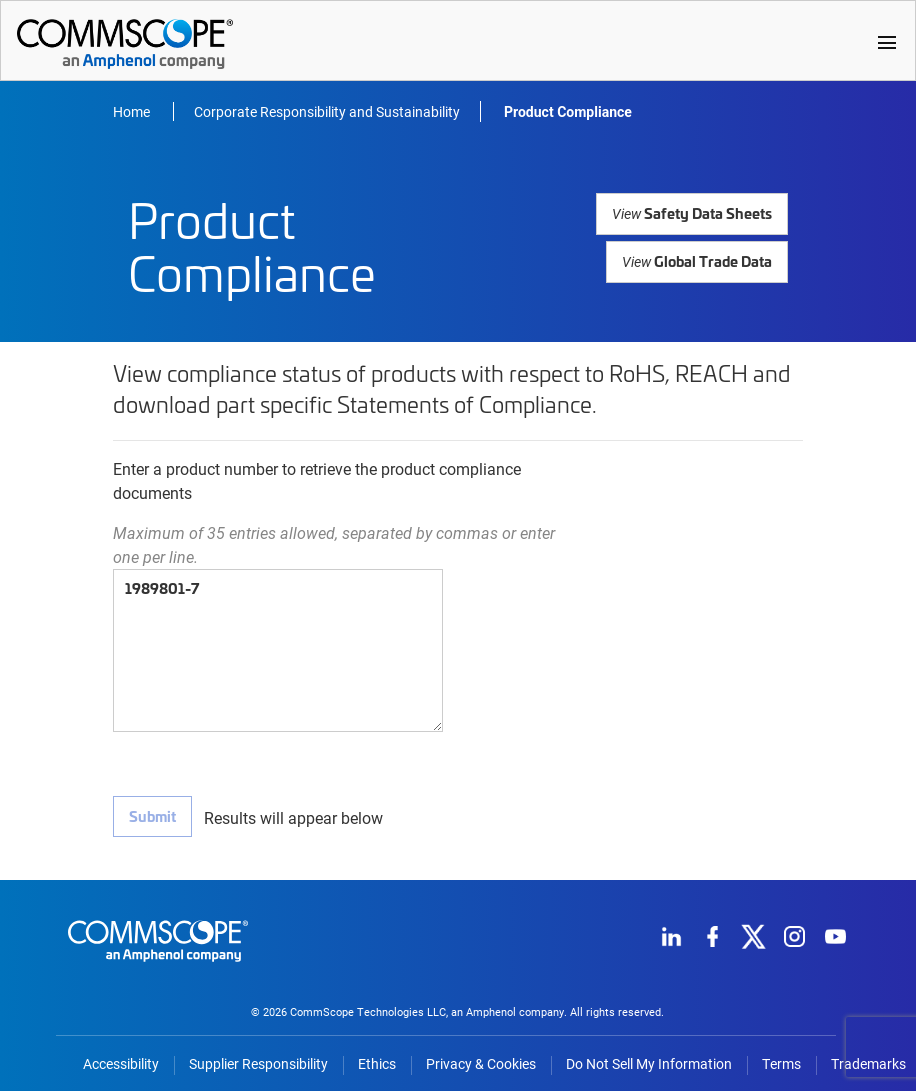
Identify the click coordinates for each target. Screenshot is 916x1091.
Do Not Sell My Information (649, 1058)
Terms (781, 1058)
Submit (151, 816)
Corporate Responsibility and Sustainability (327, 111)
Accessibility (121, 1058)
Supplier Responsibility (258, 1058)
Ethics (377, 1058)
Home (133, 111)
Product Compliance (568, 112)
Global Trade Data (700, 253)
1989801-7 (278, 650)
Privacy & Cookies (481, 1058)
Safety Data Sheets (696, 212)
